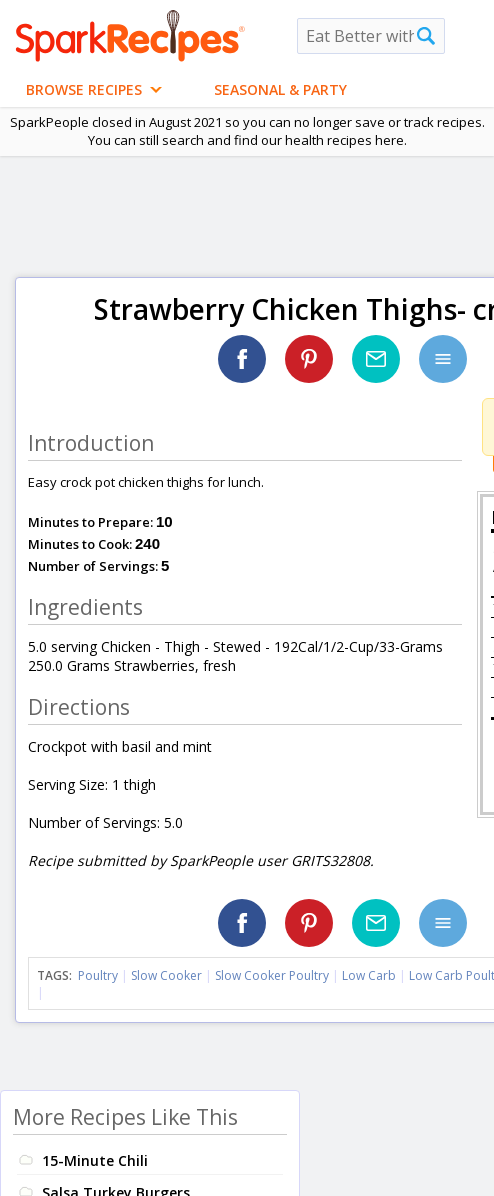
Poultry (98, 975)
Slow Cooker (166, 975)
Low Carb (369, 975)
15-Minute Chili (95, 1160)
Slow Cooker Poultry (272, 975)
